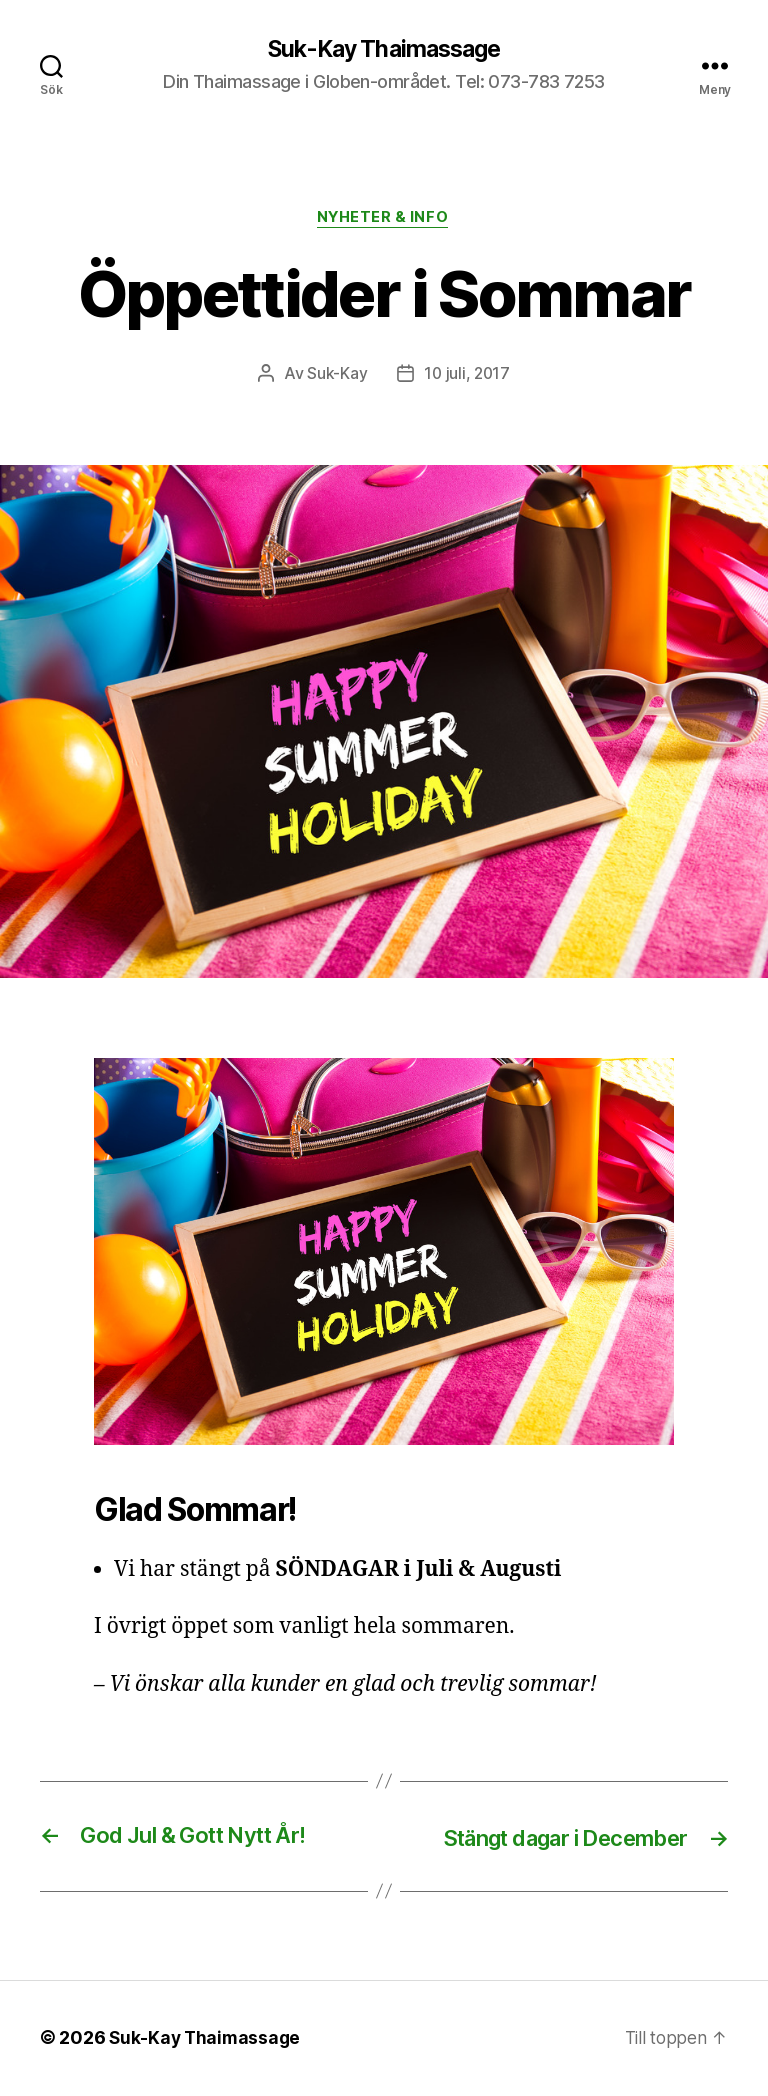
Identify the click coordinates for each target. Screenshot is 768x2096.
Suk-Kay (336, 376)
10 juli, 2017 (467, 376)
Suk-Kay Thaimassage (383, 50)
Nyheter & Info (384, 220)
